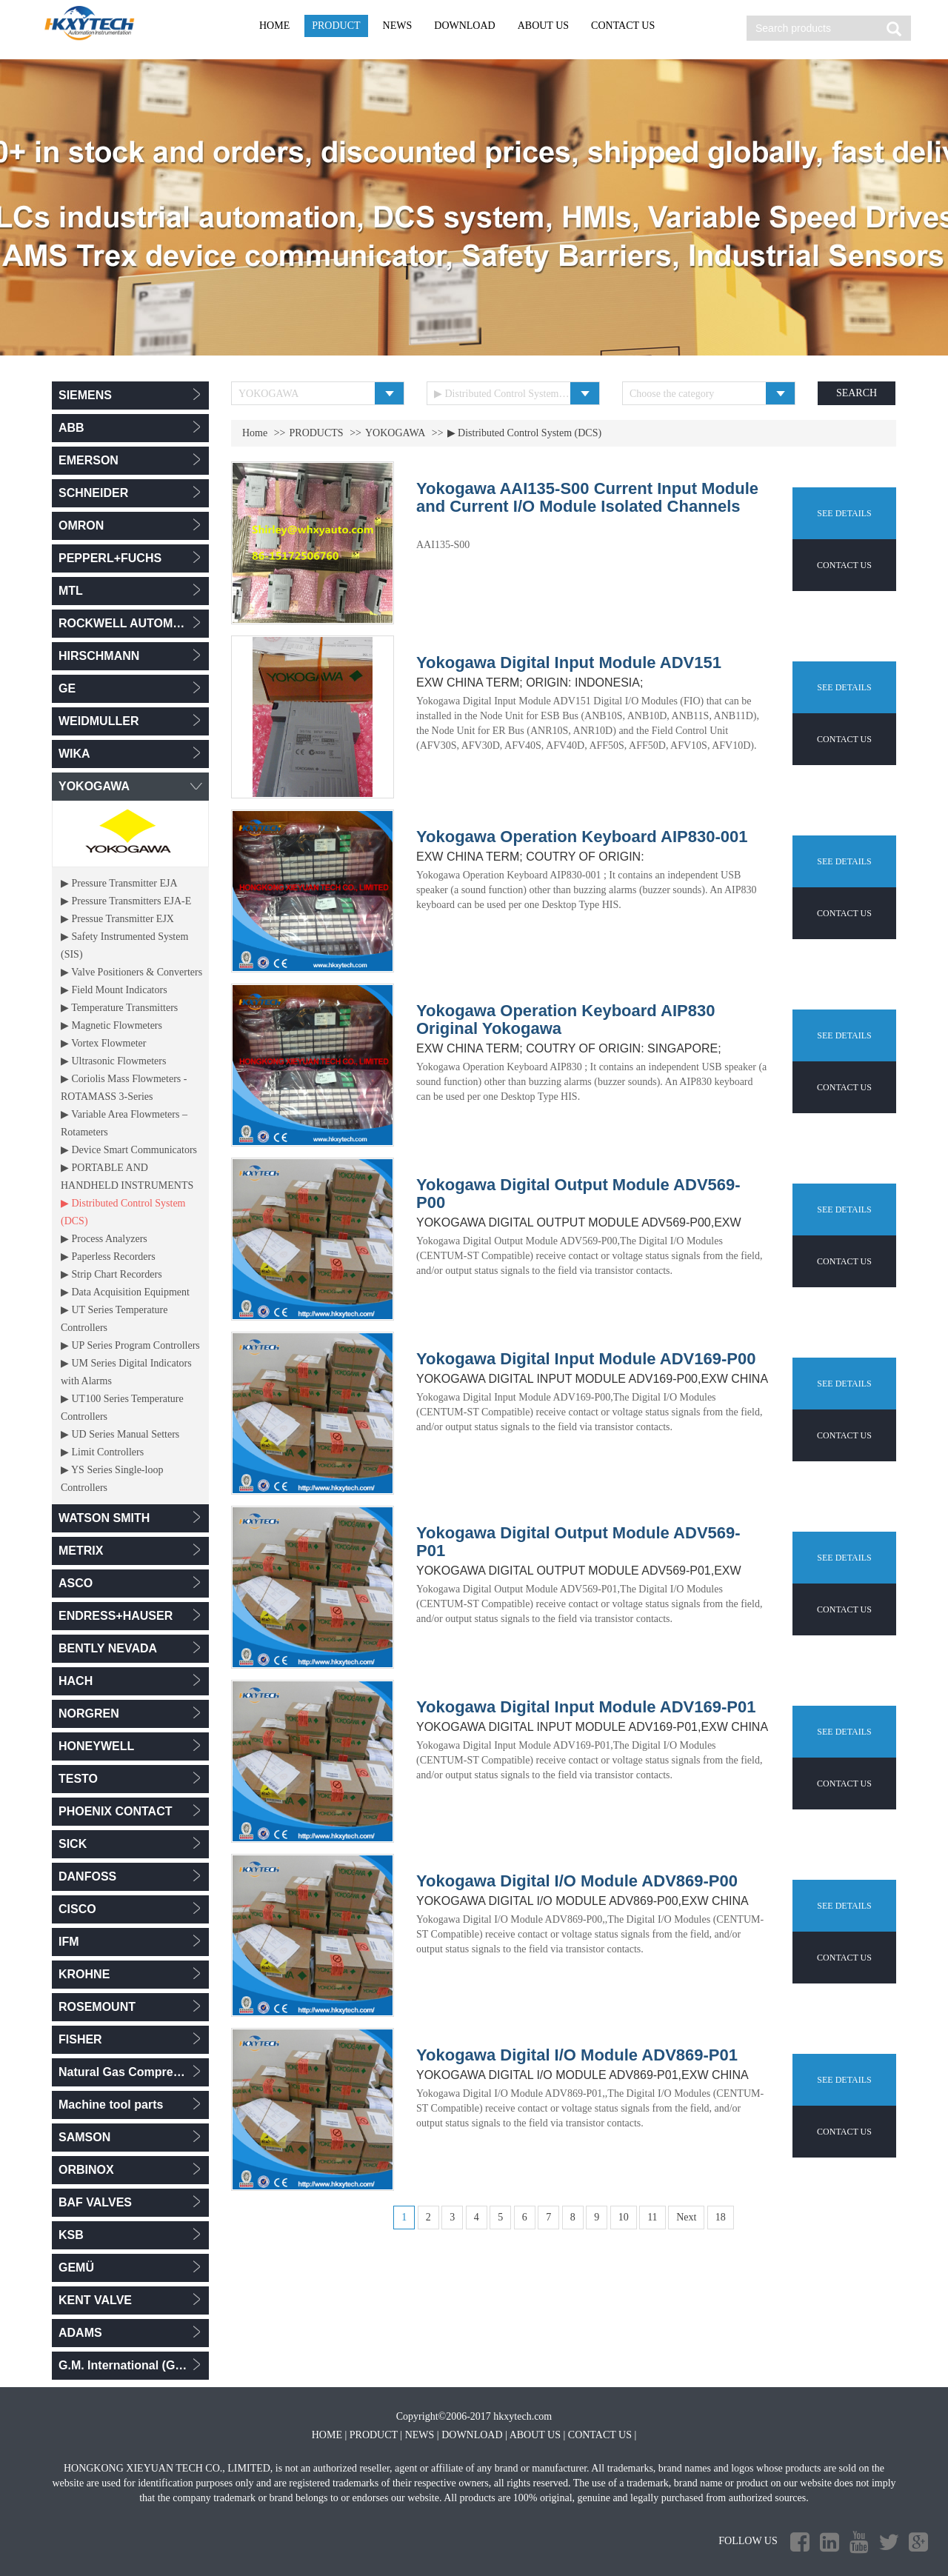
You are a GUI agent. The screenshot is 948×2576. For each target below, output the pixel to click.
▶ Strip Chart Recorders (111, 1274)
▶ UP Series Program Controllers (130, 1345)
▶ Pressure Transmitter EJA (119, 883)
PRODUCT (336, 25)
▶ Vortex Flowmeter (103, 1043)
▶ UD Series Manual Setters (120, 1434)
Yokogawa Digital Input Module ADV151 (568, 663)
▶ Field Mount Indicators (114, 989)
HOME (274, 25)
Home (254, 432)
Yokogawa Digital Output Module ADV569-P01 (578, 1542)
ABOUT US (543, 25)
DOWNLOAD (464, 25)
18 (720, 2217)
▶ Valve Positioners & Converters (131, 972)
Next (686, 2217)
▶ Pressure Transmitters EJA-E (126, 901)
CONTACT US (623, 25)
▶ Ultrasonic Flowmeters (113, 1061)
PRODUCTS (317, 432)
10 (623, 2217)
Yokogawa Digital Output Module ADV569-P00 (578, 1194)
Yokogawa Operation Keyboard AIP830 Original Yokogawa (565, 1020)
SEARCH (856, 392)
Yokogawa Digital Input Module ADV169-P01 (585, 1707)
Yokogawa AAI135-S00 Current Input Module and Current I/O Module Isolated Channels (587, 497)
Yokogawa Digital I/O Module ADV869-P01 (577, 2055)
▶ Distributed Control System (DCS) (524, 432)
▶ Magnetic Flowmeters (111, 1025)
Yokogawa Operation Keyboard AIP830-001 (581, 837)
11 (652, 2217)
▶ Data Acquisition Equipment (125, 1292)
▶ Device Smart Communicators (129, 1149)
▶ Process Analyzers (104, 1238)
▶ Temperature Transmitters (119, 1007)
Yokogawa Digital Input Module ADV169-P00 (585, 1359)
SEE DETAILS (844, 513)
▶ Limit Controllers (102, 1452)
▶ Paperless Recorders (108, 1256)
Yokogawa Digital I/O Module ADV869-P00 (577, 1881)
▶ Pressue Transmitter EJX (117, 918)
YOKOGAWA (395, 432)
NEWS (398, 25)
